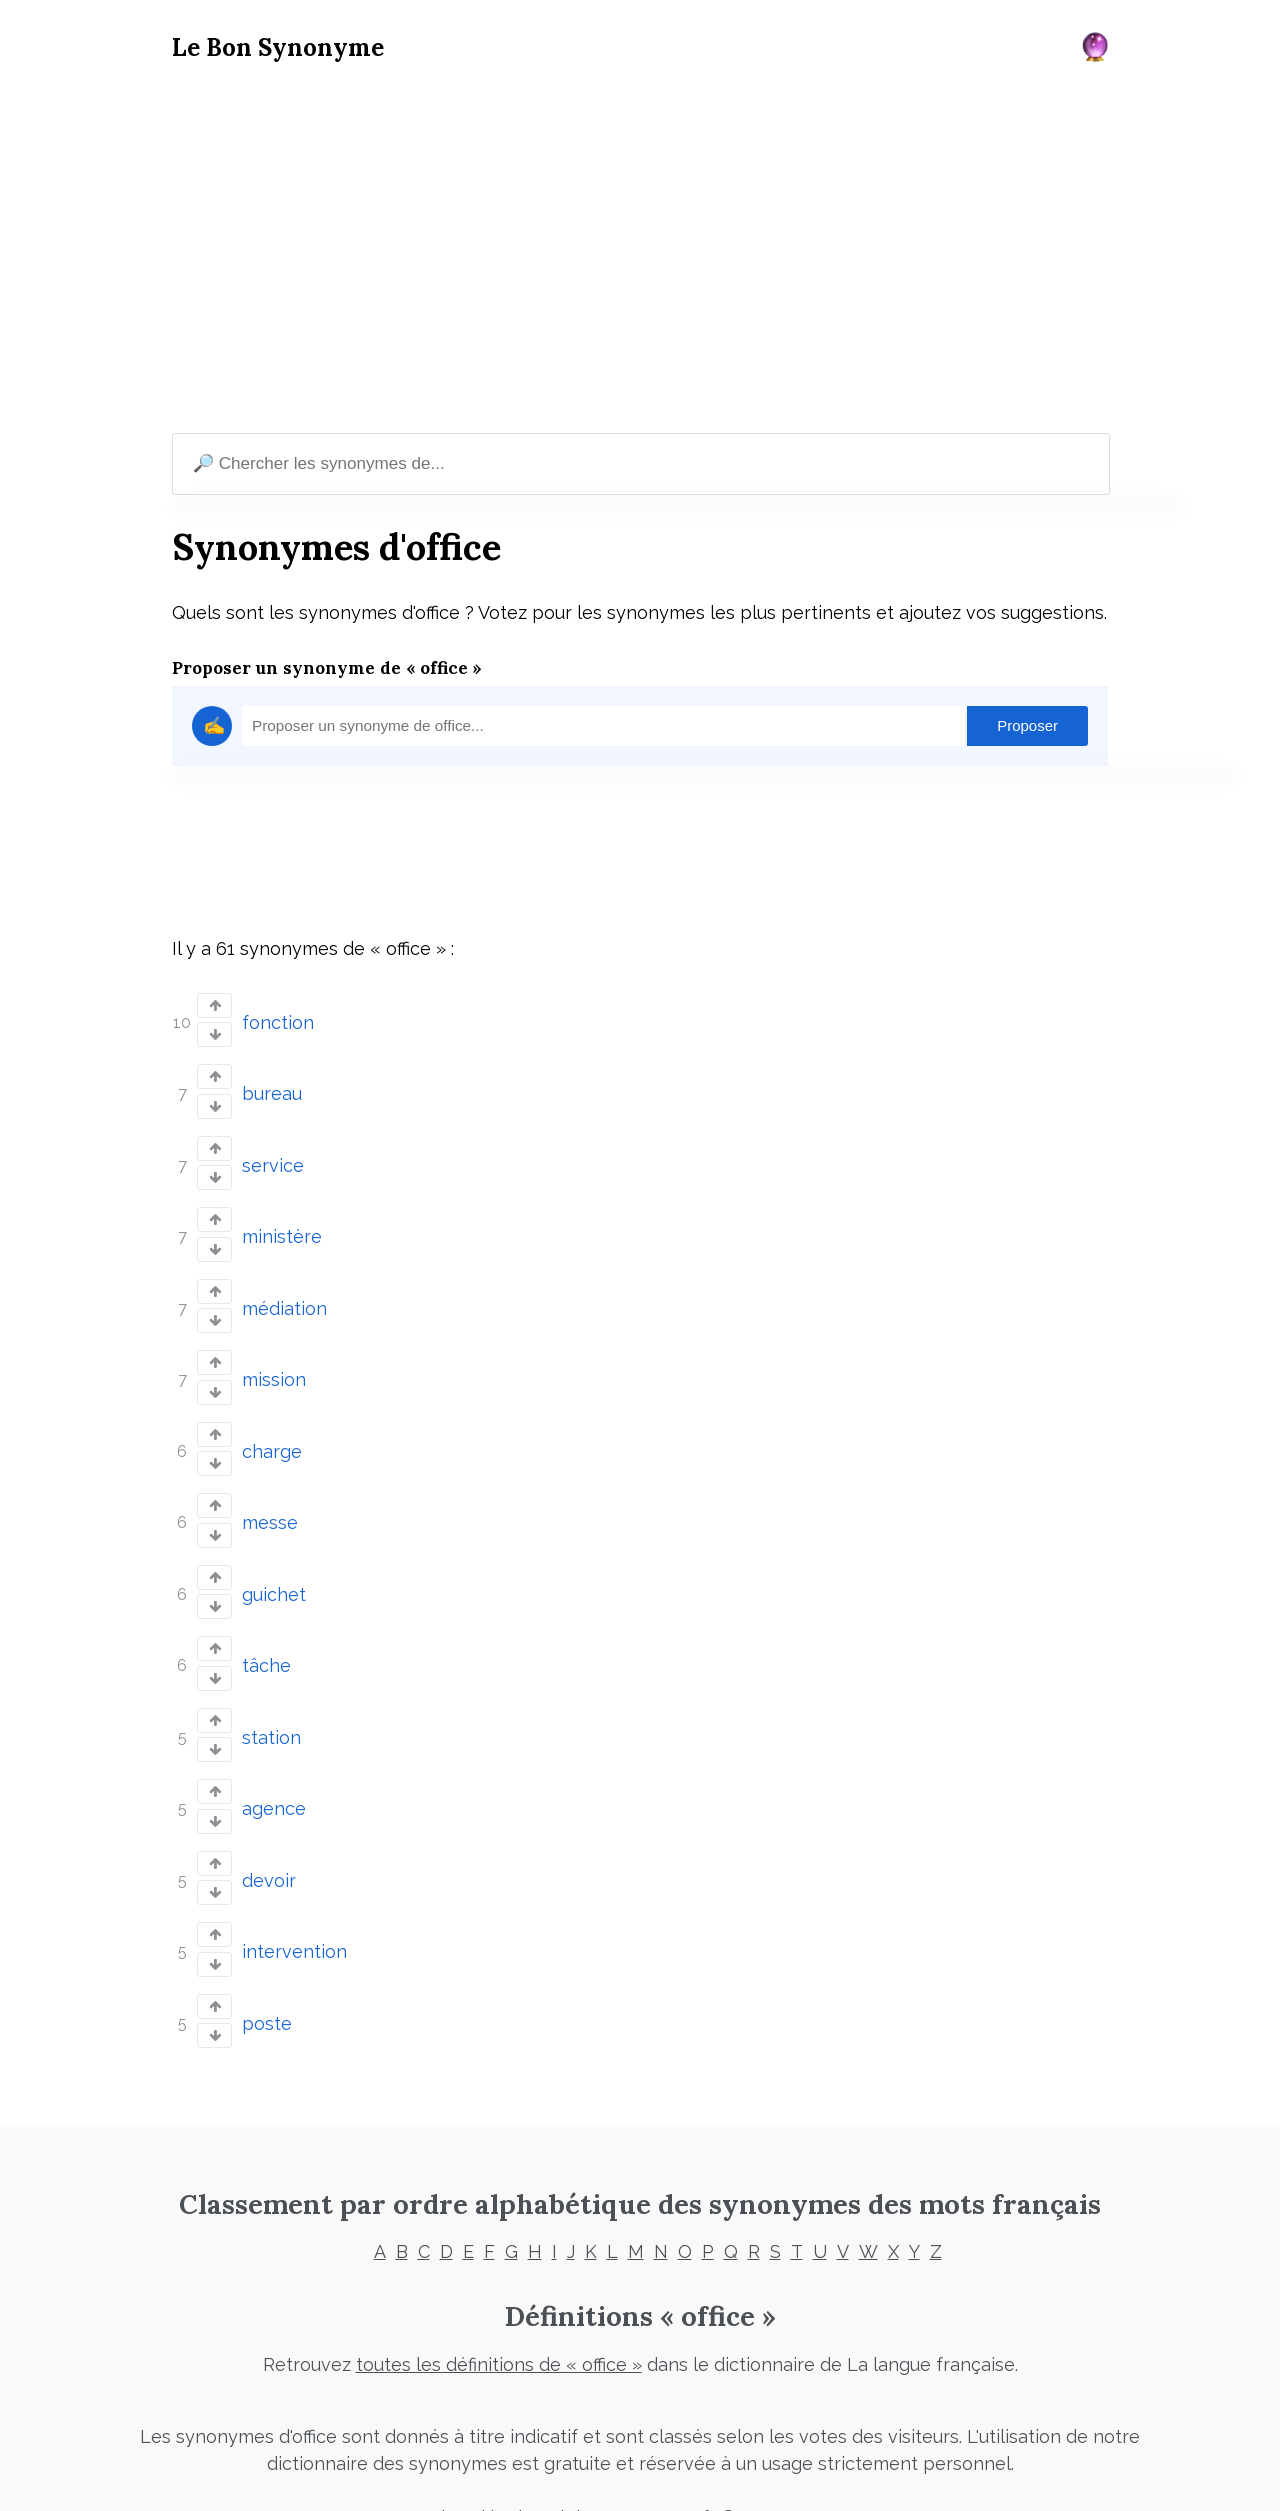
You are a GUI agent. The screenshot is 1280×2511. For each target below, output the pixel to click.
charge (272, 1431)
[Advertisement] (640, 251)
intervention (294, 1911)
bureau (272, 1089)
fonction (278, 1020)
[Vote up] (214, 1005)
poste (267, 1979)
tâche (266, 1637)
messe (270, 1500)
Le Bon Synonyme (278, 47)
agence (274, 1774)
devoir (269, 1842)
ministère (282, 1226)
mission (274, 1363)
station (271, 1705)
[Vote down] (214, 1033)
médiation (284, 1294)
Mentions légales (469, 2472)
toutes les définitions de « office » (499, 2319)
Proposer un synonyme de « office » (327, 668)
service (273, 1157)
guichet (274, 1568)
